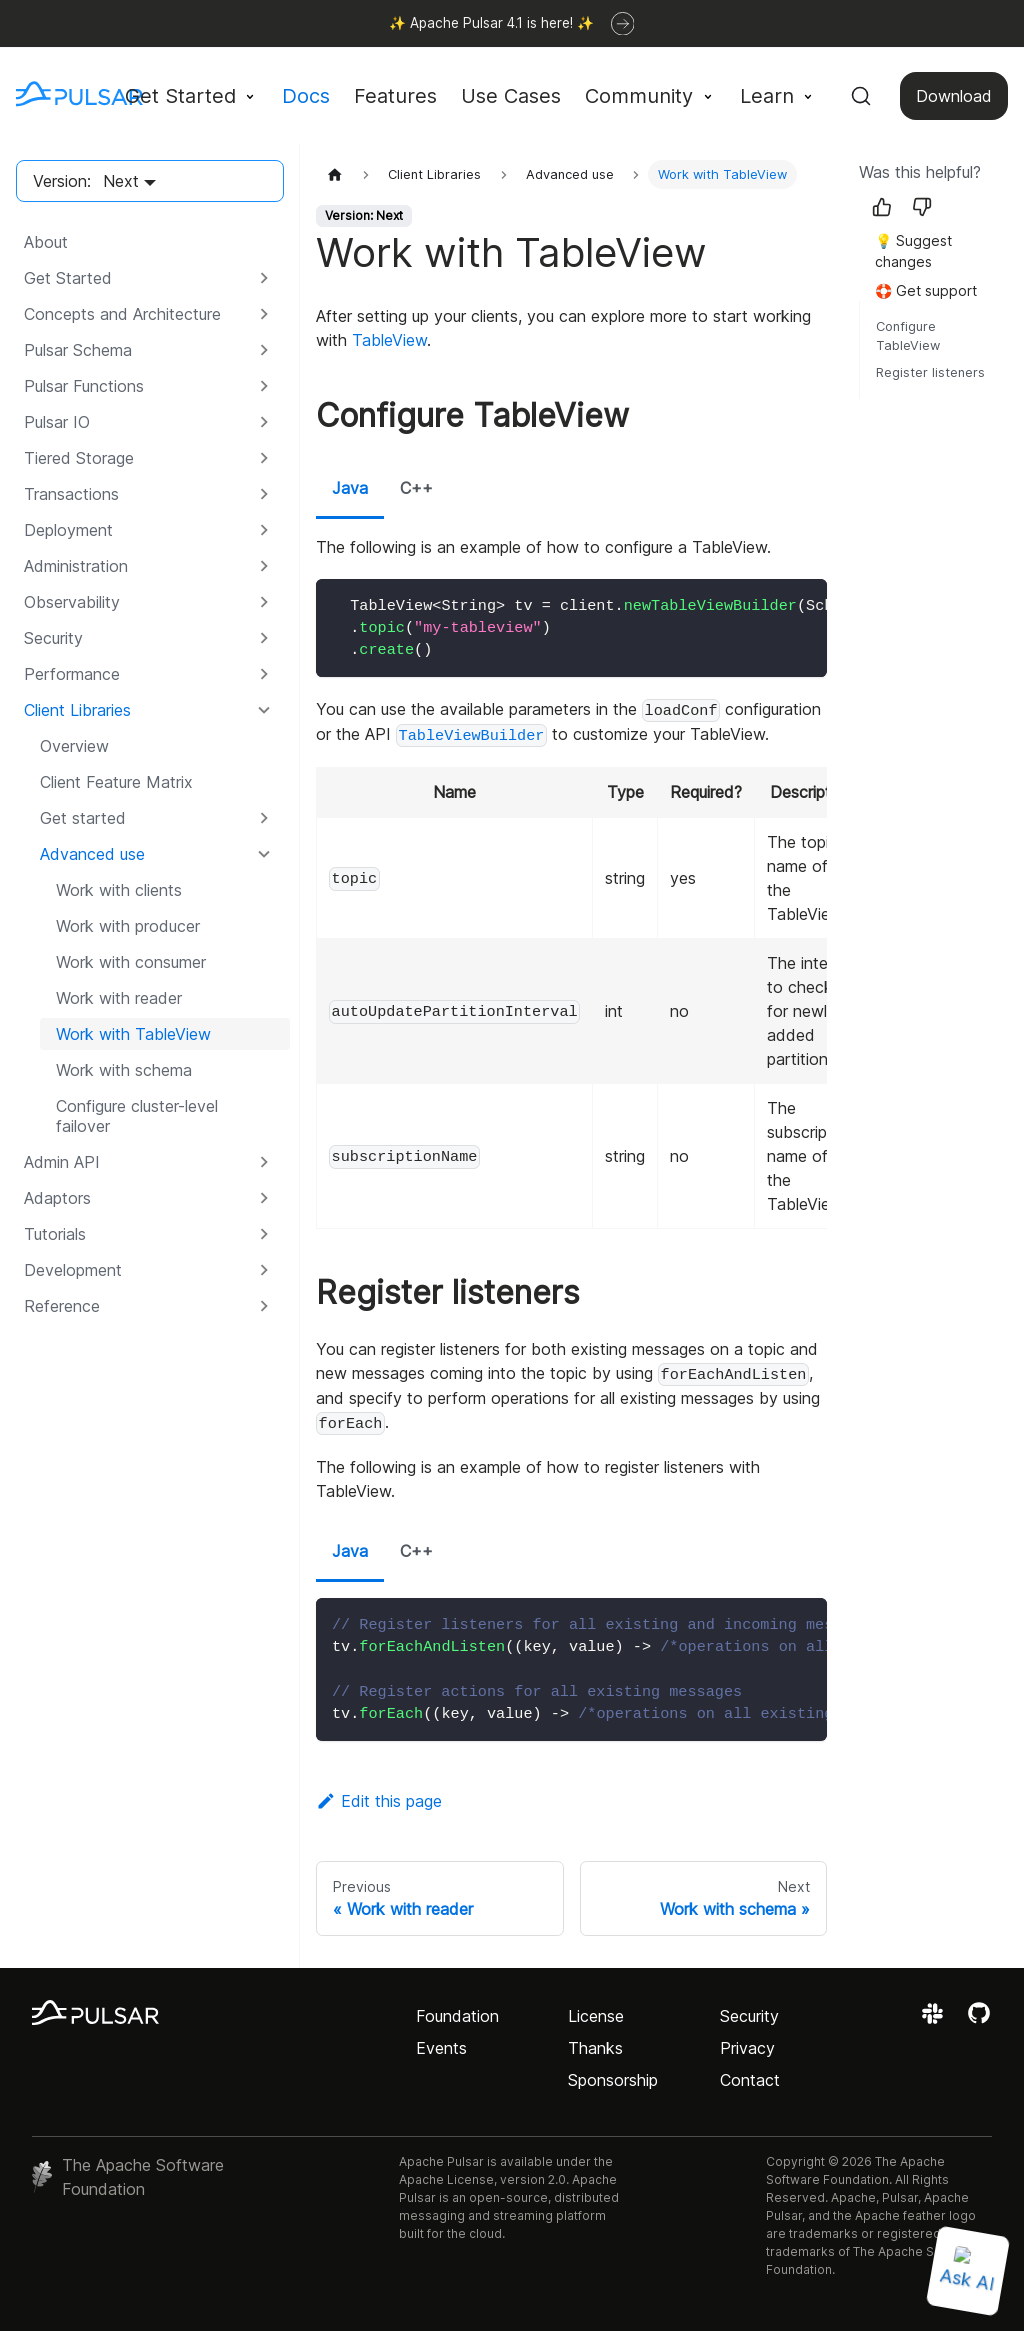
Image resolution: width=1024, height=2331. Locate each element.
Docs (306, 96)
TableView (389, 340)
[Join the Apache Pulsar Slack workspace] (935, 2020)
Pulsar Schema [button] (78, 350)
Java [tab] (350, 488)
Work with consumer (131, 962)
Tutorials (55, 1234)
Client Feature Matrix (116, 782)
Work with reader (119, 998)
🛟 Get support (926, 290)
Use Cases (511, 96)
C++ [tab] (416, 488)
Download (954, 96)
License (596, 2016)
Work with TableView (133, 1034)
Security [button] (53, 638)
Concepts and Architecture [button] (122, 314)
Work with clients (119, 890)
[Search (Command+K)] (861, 96)
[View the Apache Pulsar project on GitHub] (979, 2020)
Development (73, 1270)
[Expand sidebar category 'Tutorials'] (264, 1234)
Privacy (747, 2048)
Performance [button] (72, 674)
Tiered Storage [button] (79, 458)
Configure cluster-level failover (137, 1116)
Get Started (68, 278)
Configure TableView (908, 336)
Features (395, 96)
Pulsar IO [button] (57, 422)
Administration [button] (76, 566)
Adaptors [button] (57, 1198)
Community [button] (639, 96)
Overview (74, 746)
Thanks (595, 2048)
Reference (62, 1306)
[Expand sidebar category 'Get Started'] (264, 278)
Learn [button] (767, 96)
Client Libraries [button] (77, 710)
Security (749, 2016)
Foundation (457, 2016)
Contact (750, 2080)
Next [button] (121, 181)
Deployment (68, 530)
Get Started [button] (180, 96)
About (46, 242)
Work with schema (124, 1070)
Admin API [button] (62, 1162)
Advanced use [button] (92, 854)
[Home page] (335, 174)
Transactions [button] (71, 494)
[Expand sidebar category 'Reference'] (264, 1306)
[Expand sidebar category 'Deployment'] (264, 530)
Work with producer (128, 926)
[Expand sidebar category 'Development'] (264, 1270)
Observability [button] (72, 602)
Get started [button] (83, 818)
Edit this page (379, 1801)
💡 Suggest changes (913, 251)
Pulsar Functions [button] (84, 386)
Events (441, 2048)
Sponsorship (613, 2080)
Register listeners (930, 372)
